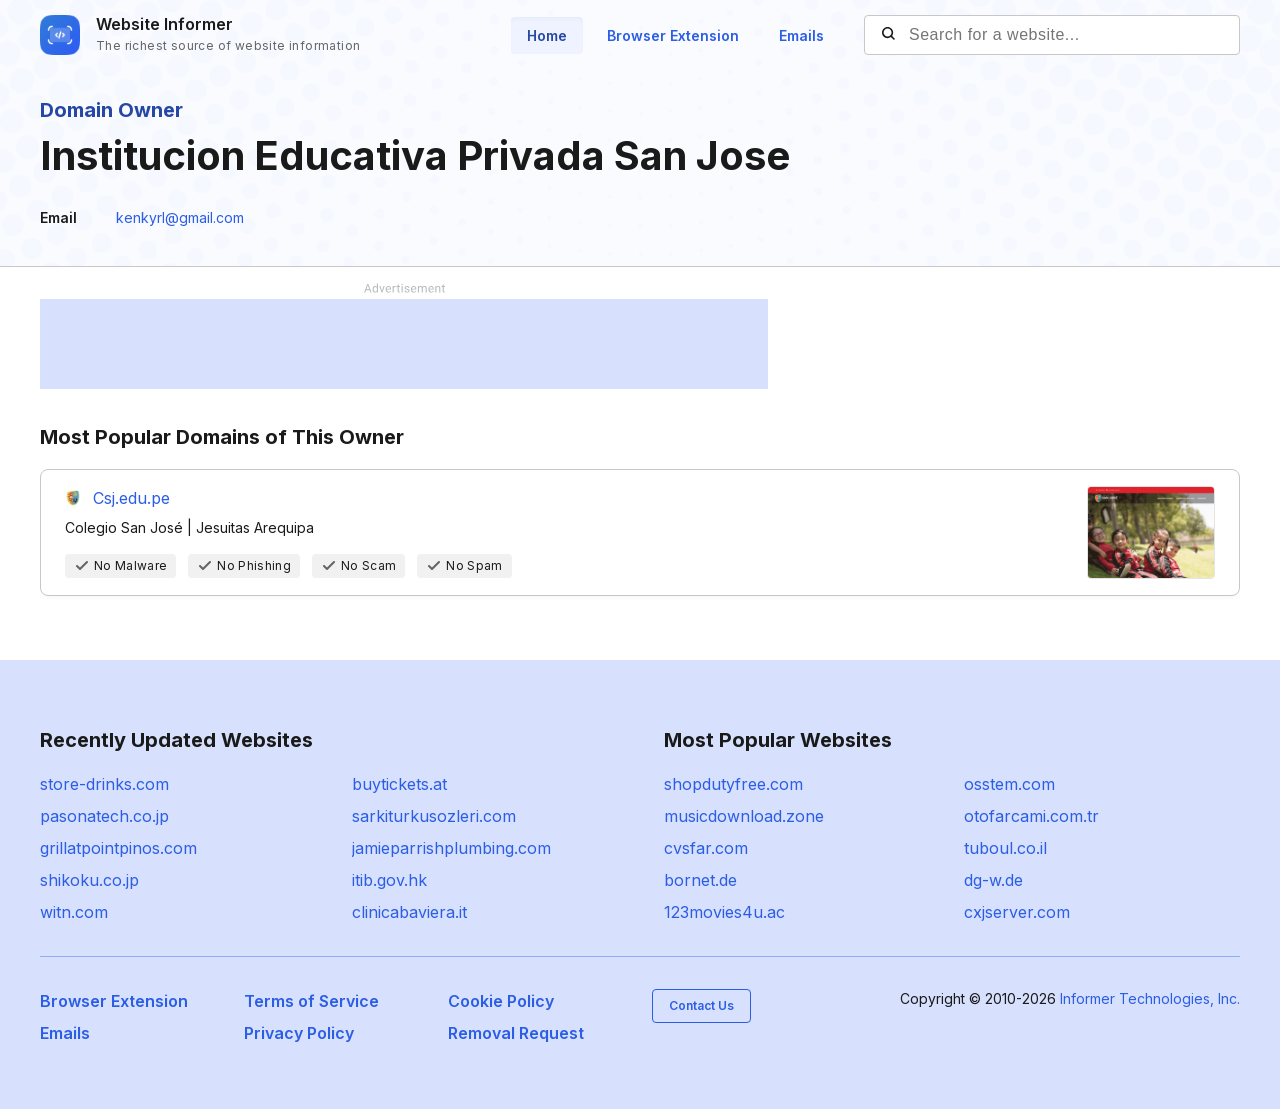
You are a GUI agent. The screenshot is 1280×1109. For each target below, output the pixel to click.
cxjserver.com (1017, 912)
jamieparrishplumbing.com (451, 848)
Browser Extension (673, 35)
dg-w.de (993, 880)
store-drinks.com (104, 784)
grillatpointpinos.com (118, 848)
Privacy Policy (299, 1033)
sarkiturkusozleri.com (434, 816)
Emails (801, 35)
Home (547, 35)
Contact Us (701, 1005)
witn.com (74, 912)
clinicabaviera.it (409, 912)
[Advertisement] (404, 344)
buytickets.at (399, 784)
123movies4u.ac (724, 912)
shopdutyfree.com (733, 784)
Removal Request (516, 1033)
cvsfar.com (706, 848)
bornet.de (700, 880)
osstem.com (1009, 784)
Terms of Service (311, 1001)
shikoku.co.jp (89, 880)
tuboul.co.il (1005, 848)
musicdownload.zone (744, 816)
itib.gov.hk (389, 880)
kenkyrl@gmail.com (180, 217)
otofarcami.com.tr (1031, 816)
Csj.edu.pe (131, 498)
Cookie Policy (501, 1001)
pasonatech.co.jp (104, 816)
